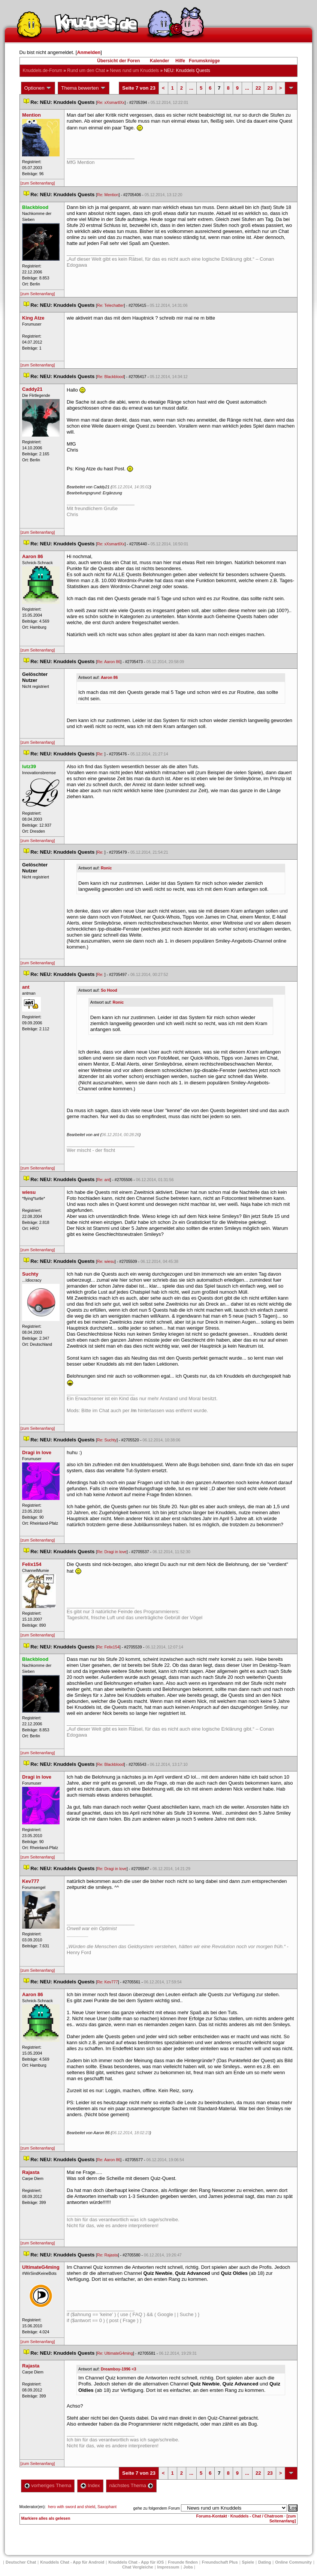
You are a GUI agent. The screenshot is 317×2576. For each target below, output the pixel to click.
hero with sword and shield (71, 2506)
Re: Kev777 (107, 1982)
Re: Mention (107, 194)
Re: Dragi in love (112, 1551)
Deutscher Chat (21, 2562)
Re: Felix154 (108, 1647)
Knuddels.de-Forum (42, 70)
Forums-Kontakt (211, 2516)
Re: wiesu (106, 1261)
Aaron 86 (109, 677)
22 (258, 88)
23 (269, 88)
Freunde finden (182, 2562)
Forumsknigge (204, 60)
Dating (264, 2562)
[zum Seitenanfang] (38, 183)
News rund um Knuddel (134, 70)
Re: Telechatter (110, 305)
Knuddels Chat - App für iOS (136, 2562)
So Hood (109, 990)
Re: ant (103, 1179)
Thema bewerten (83, 88)
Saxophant (107, 2506)
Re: (101, 754)
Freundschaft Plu (220, 2562)
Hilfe (180, 60)
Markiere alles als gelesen (45, 2518)
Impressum (168, 2567)
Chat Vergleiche (137, 2567)
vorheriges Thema (48, 2485)
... (191, 88)
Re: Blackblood (110, 376)
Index (90, 2485)
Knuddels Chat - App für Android (72, 2562)
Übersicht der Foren (118, 60)
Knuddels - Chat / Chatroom (256, 2516)
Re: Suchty (107, 1440)
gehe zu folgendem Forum (156, 2508)
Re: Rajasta (107, 2255)
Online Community (293, 2562)
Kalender (159, 60)
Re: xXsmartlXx (110, 102)
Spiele (248, 2562)
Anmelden (88, 52)
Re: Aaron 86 (108, 661)
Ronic (106, 868)
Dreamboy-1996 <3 (118, 2369)
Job (188, 2567)
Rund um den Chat (86, 70)
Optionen (38, 88)
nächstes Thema (131, 2485)
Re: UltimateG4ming (115, 2353)
